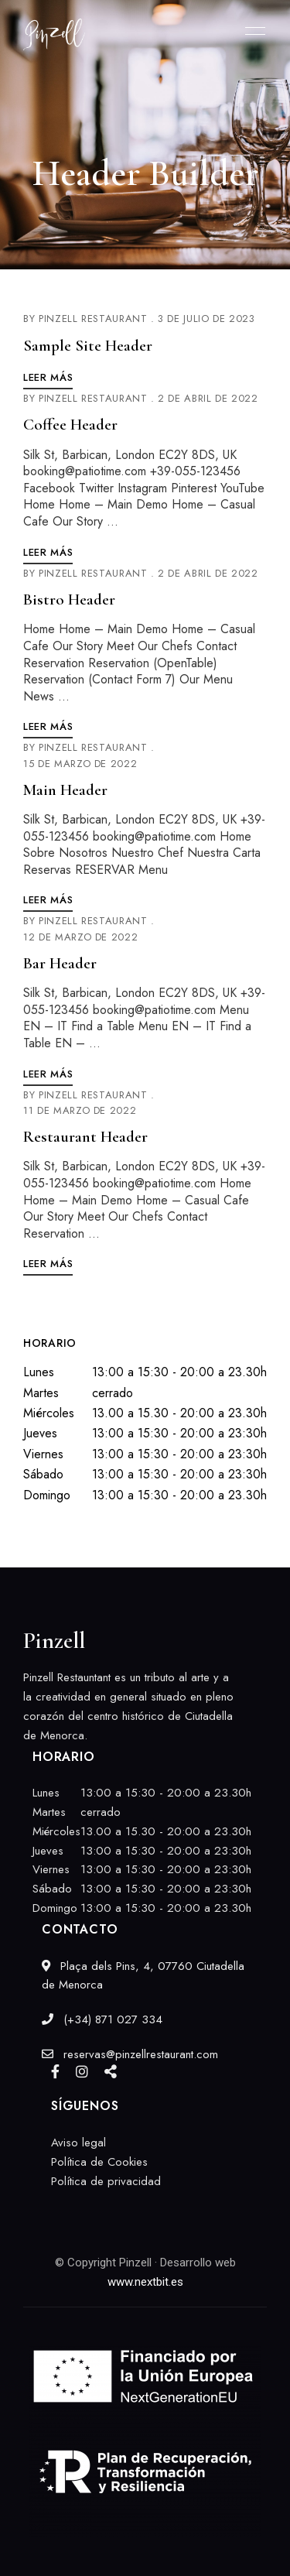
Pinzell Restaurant (93, 318)
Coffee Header (70, 424)
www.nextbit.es (145, 2282)
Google (110, 2071)
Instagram (82, 2071)
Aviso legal (78, 2142)
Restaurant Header (85, 1136)
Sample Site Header (87, 345)
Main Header (65, 790)
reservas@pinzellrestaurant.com (130, 2054)
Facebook (55, 2071)
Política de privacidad (106, 2181)
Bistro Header (69, 599)
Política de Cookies (99, 2161)
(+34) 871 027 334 (102, 2019)
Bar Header (60, 963)
